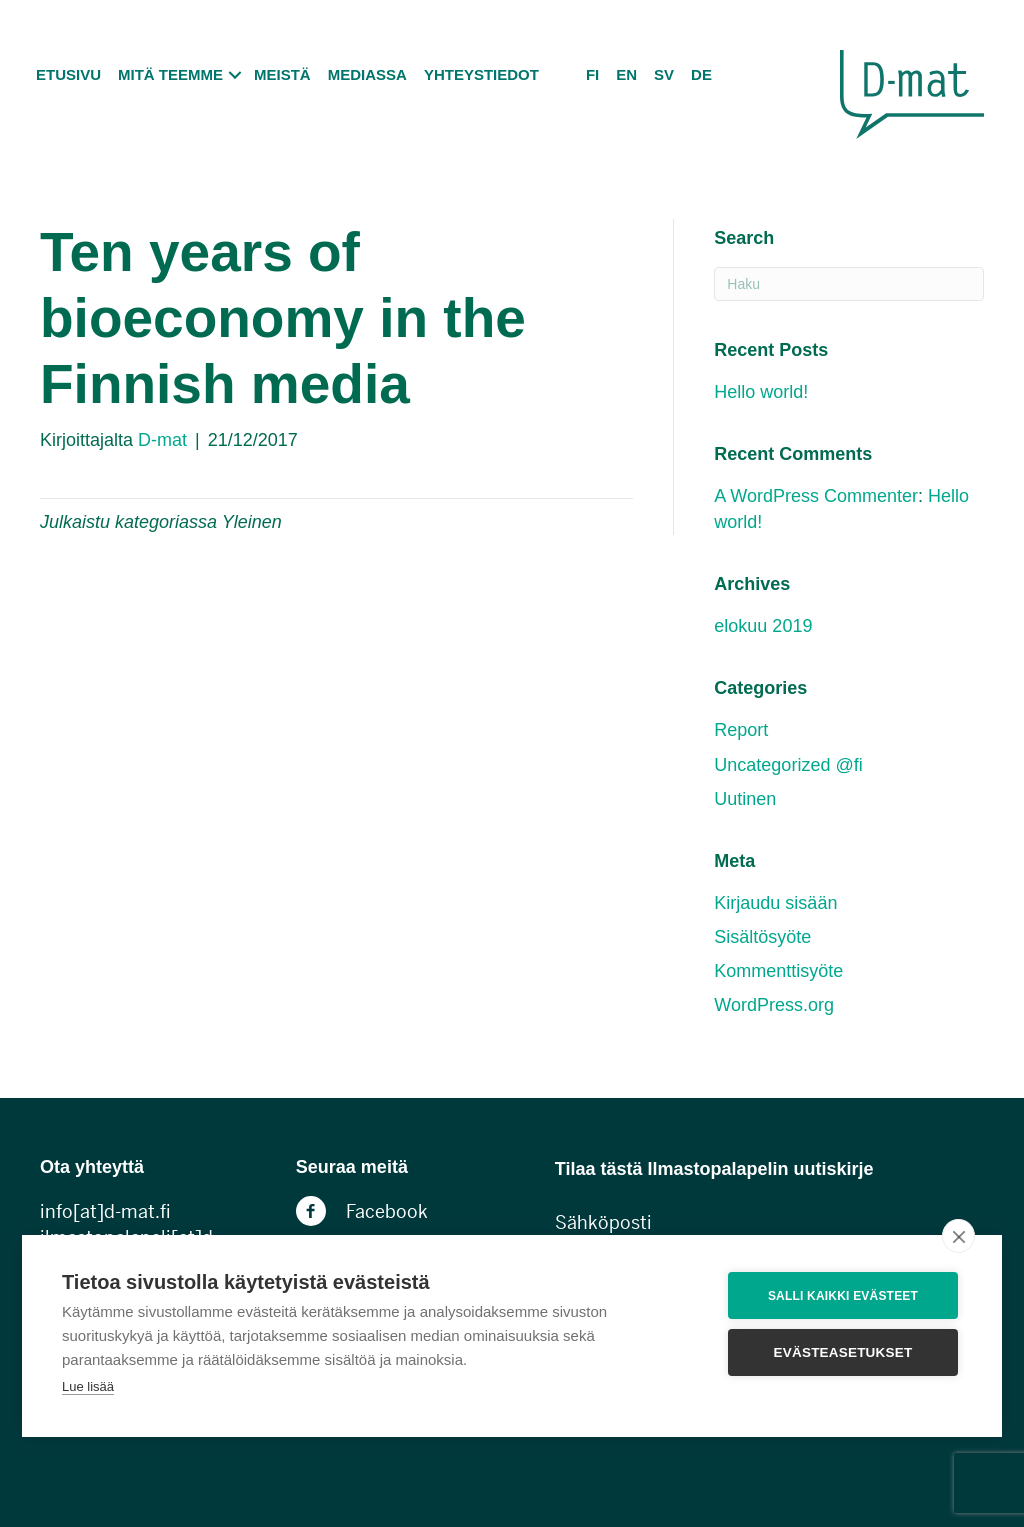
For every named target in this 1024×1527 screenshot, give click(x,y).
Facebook (387, 1211)
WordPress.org (774, 1005)
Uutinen (745, 799)
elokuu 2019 (763, 626)
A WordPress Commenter (816, 496)
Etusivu (68, 74)
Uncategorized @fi (788, 765)
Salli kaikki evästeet (843, 1296)
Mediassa (367, 74)
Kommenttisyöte (778, 971)
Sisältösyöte (762, 937)
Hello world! (761, 392)
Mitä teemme (170, 74)
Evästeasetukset (843, 1352)
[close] (958, 1236)
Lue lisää (88, 1386)
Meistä (282, 74)
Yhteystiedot (481, 74)
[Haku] (849, 284)
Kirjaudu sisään (775, 903)
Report (741, 730)
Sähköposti (603, 1222)
